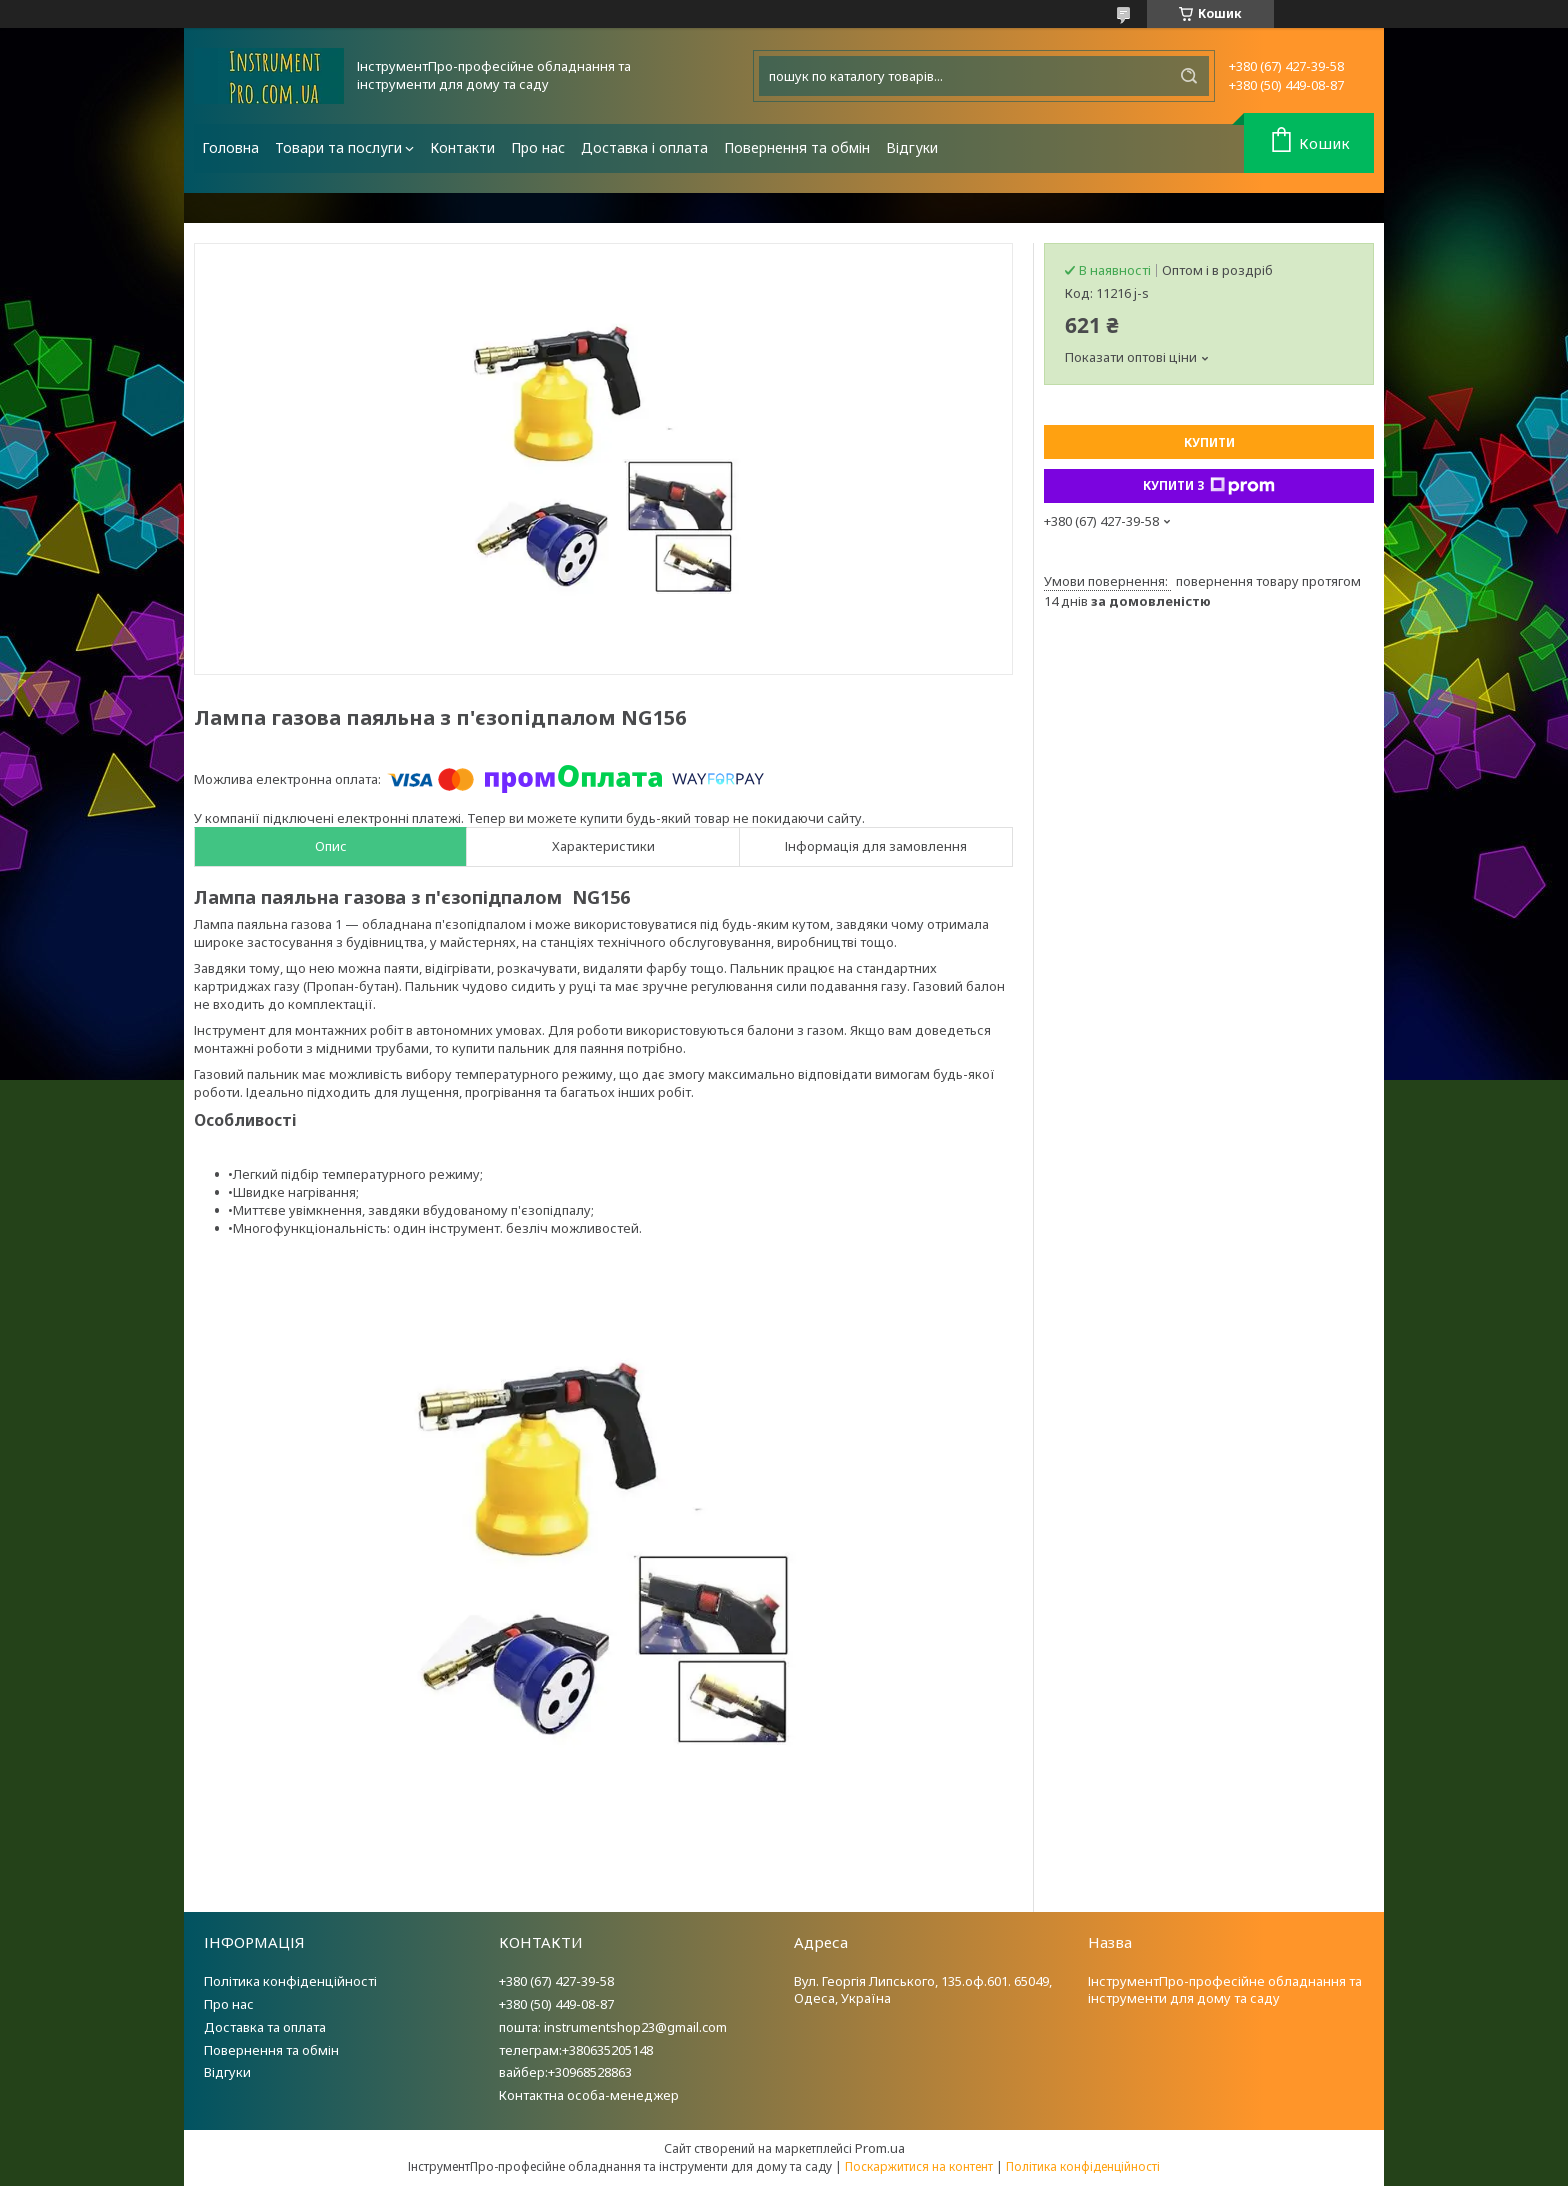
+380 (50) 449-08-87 (556, 2004)
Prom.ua (880, 2148)
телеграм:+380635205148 (576, 2050)
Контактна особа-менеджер (589, 2095)
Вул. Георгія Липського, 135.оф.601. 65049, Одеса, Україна (923, 1989)
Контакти (462, 147)
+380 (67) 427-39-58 (556, 1981)
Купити (1209, 442)
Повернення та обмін (797, 147)
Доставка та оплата (265, 2027)
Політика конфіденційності (290, 1981)
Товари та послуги (338, 147)
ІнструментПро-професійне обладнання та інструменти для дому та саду (1225, 1989)
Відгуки (912, 147)
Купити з (1209, 486)
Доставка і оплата (644, 147)
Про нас (538, 147)
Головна (230, 147)
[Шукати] (1189, 76)
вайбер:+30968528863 (565, 2072)
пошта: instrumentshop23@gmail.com (613, 2027)
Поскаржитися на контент (919, 2166)
